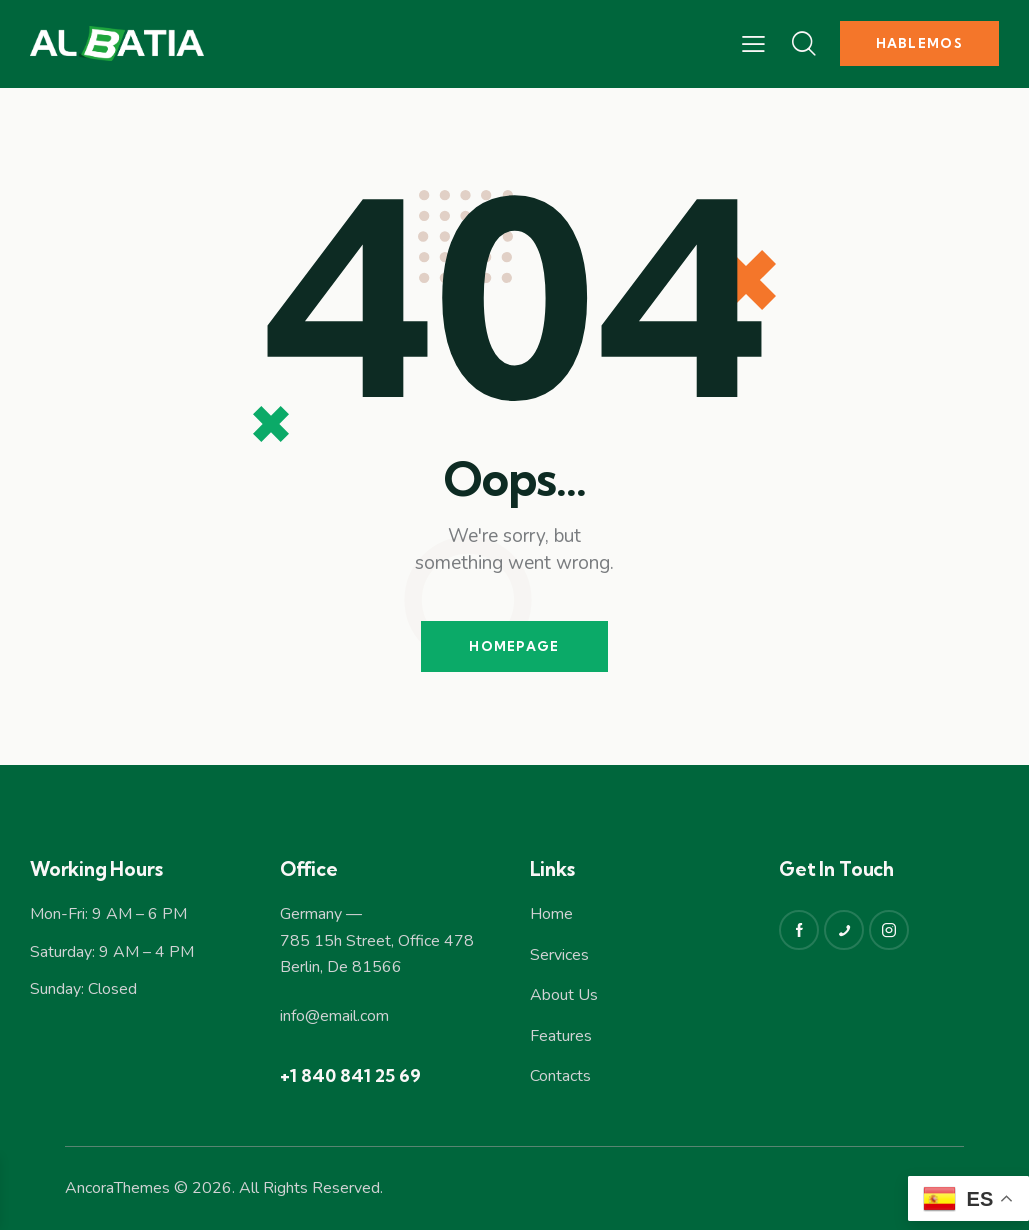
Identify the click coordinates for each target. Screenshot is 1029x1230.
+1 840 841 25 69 (350, 1075)
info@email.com (334, 1016)
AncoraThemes (117, 1188)
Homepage (514, 646)
